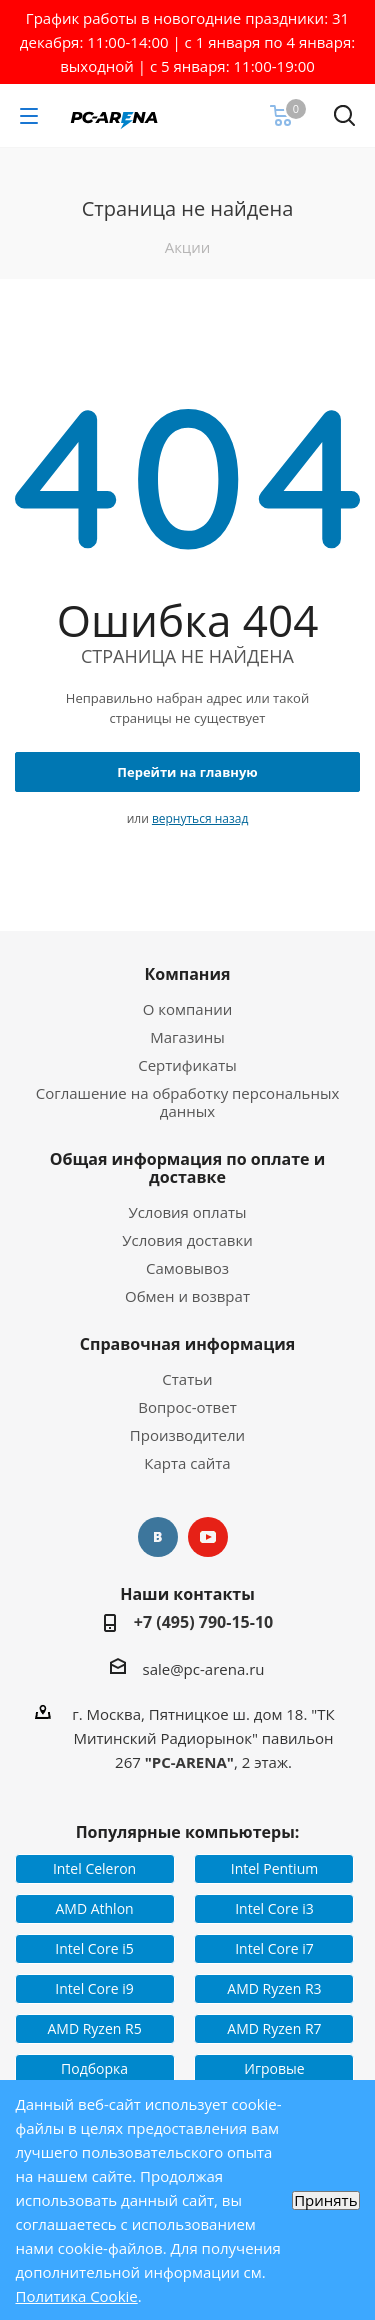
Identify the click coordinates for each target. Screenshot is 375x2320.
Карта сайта (187, 1463)
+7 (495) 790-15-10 (204, 1622)
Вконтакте (158, 1537)
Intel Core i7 (274, 1948)
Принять (325, 2200)
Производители (187, 1435)
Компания (187, 974)
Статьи (187, 1379)
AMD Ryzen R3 (274, 1988)
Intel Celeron (94, 1868)
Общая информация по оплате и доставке (188, 1168)
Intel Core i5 (94, 1948)
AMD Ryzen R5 (94, 2028)
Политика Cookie (77, 2296)
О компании (188, 1009)
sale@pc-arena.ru (203, 1668)
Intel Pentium (274, 1868)
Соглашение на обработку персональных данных (188, 1102)
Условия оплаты (187, 1212)
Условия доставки (187, 1240)
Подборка (94, 2068)
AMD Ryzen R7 (274, 2028)
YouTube (208, 1537)
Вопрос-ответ (187, 1407)
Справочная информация (188, 1344)
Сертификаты (187, 1065)
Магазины (187, 1037)
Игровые (274, 2068)
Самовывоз (187, 1268)
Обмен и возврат (187, 1296)
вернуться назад (200, 818)
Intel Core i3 (274, 1908)
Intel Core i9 (94, 1988)
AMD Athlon (94, 1908)
